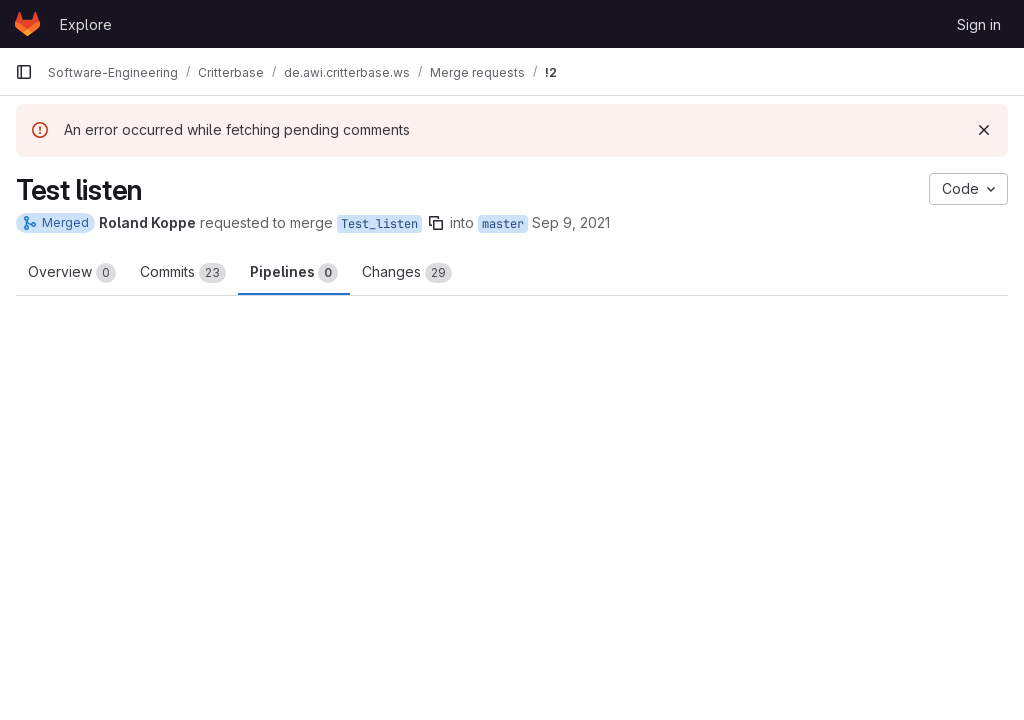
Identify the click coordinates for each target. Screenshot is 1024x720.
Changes (407, 273)
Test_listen (379, 224)
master (503, 224)
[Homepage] (27, 24)
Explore (86, 24)
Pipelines (294, 273)
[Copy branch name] (436, 223)
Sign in (979, 24)
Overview (72, 273)
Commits (183, 273)
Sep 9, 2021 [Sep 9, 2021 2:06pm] (571, 222)
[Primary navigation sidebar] (24, 72)
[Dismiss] (984, 130)
